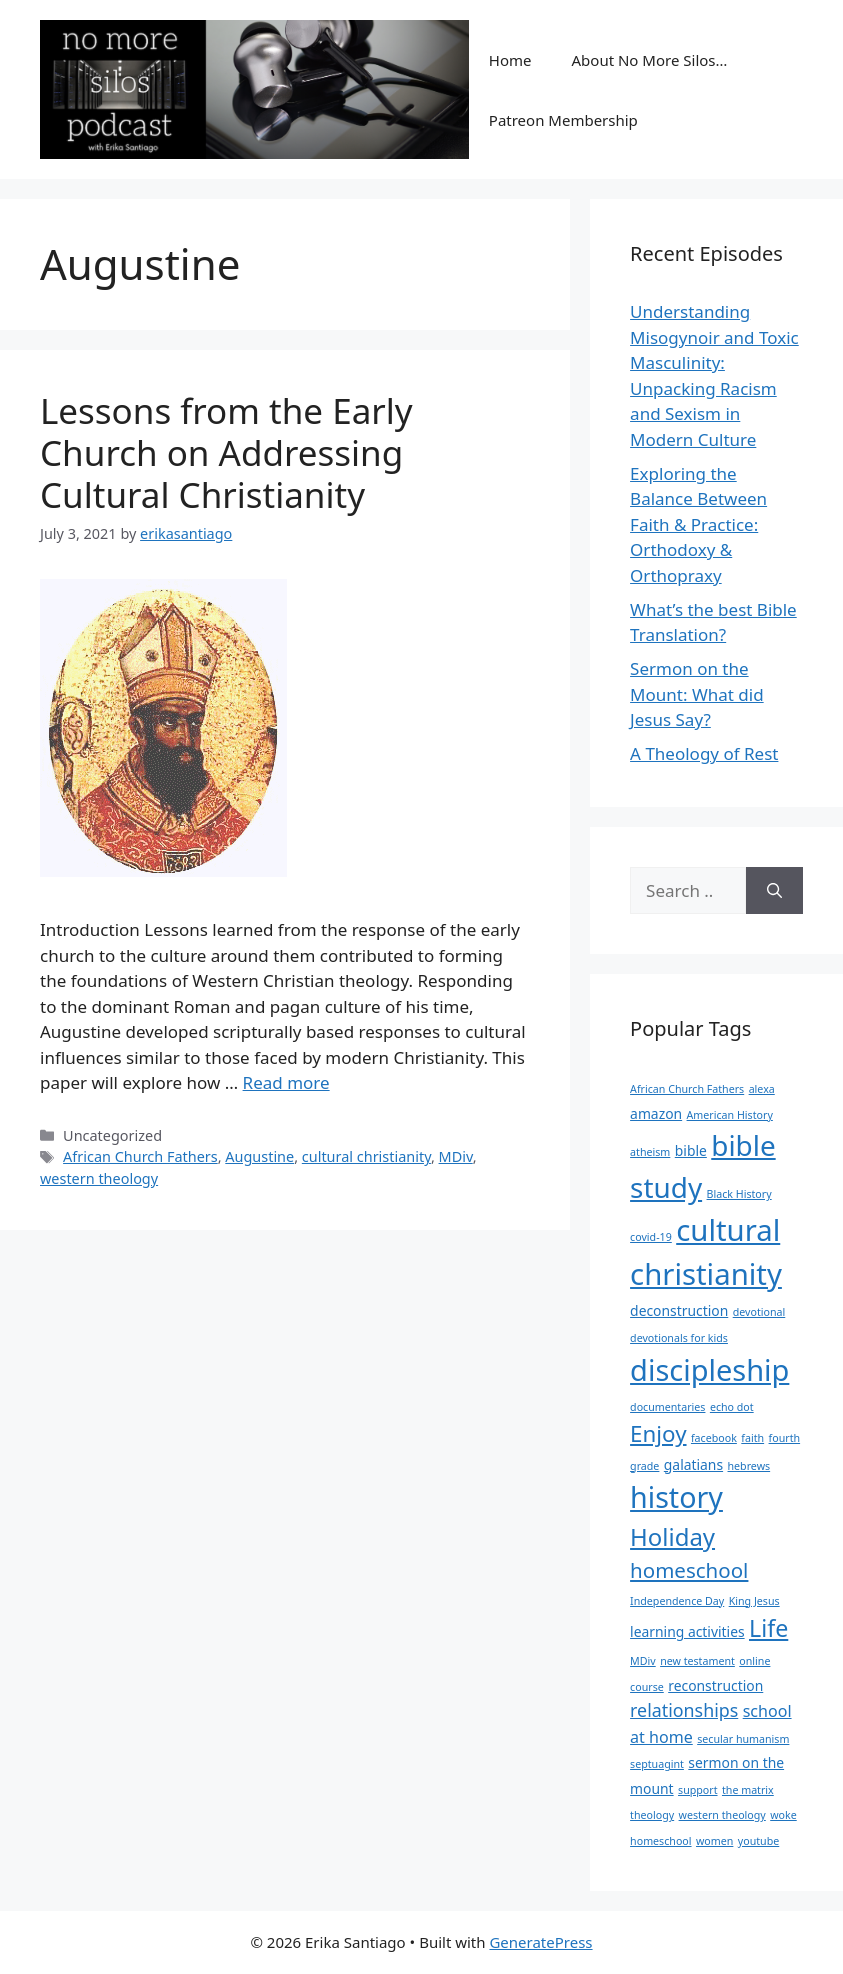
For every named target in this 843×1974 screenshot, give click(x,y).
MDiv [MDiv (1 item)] (643, 1661)
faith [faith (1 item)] (752, 1438)
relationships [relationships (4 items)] (684, 1710)
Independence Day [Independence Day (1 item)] (677, 1601)
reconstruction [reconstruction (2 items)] (715, 1685)
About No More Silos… (650, 60)
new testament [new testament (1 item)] (697, 1661)
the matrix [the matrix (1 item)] (748, 1790)
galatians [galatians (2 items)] (693, 1464)
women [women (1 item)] (714, 1841)
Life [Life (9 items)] (768, 1628)
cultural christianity (366, 1156)
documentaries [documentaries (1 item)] (667, 1407)
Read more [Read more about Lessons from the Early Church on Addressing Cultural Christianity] (286, 1082)
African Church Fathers (140, 1156)
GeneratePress (540, 1942)
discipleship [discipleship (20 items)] (709, 1369)
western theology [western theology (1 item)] (722, 1815)
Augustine (259, 1156)
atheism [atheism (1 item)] (650, 1152)
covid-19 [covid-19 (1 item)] (651, 1237)
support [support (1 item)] (698, 1790)
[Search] (774, 891)
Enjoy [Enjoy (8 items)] (658, 1433)
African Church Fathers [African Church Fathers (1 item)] (687, 1089)
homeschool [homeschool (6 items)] (689, 1570)
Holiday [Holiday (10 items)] (672, 1536)
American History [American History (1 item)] (730, 1115)
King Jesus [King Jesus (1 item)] (754, 1601)
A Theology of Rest (704, 753)
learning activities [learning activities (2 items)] (687, 1631)
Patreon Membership (563, 120)
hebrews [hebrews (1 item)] (749, 1466)
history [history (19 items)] (676, 1496)
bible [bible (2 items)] (691, 1150)
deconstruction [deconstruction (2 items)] (679, 1310)
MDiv (456, 1156)
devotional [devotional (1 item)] (759, 1312)
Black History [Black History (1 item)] (739, 1194)
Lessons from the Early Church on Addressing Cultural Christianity (226, 452)
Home (510, 60)
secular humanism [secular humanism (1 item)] (743, 1739)
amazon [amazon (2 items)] (656, 1113)
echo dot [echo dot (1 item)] (732, 1407)
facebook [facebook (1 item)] (714, 1438)
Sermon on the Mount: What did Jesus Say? (697, 694)
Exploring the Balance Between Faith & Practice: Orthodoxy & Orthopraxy (698, 524)
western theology (99, 1178)
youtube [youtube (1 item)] (758, 1841)
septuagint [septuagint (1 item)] (657, 1764)
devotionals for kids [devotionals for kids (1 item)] (679, 1338)
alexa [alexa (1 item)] (762, 1089)
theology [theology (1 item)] (652, 1815)
